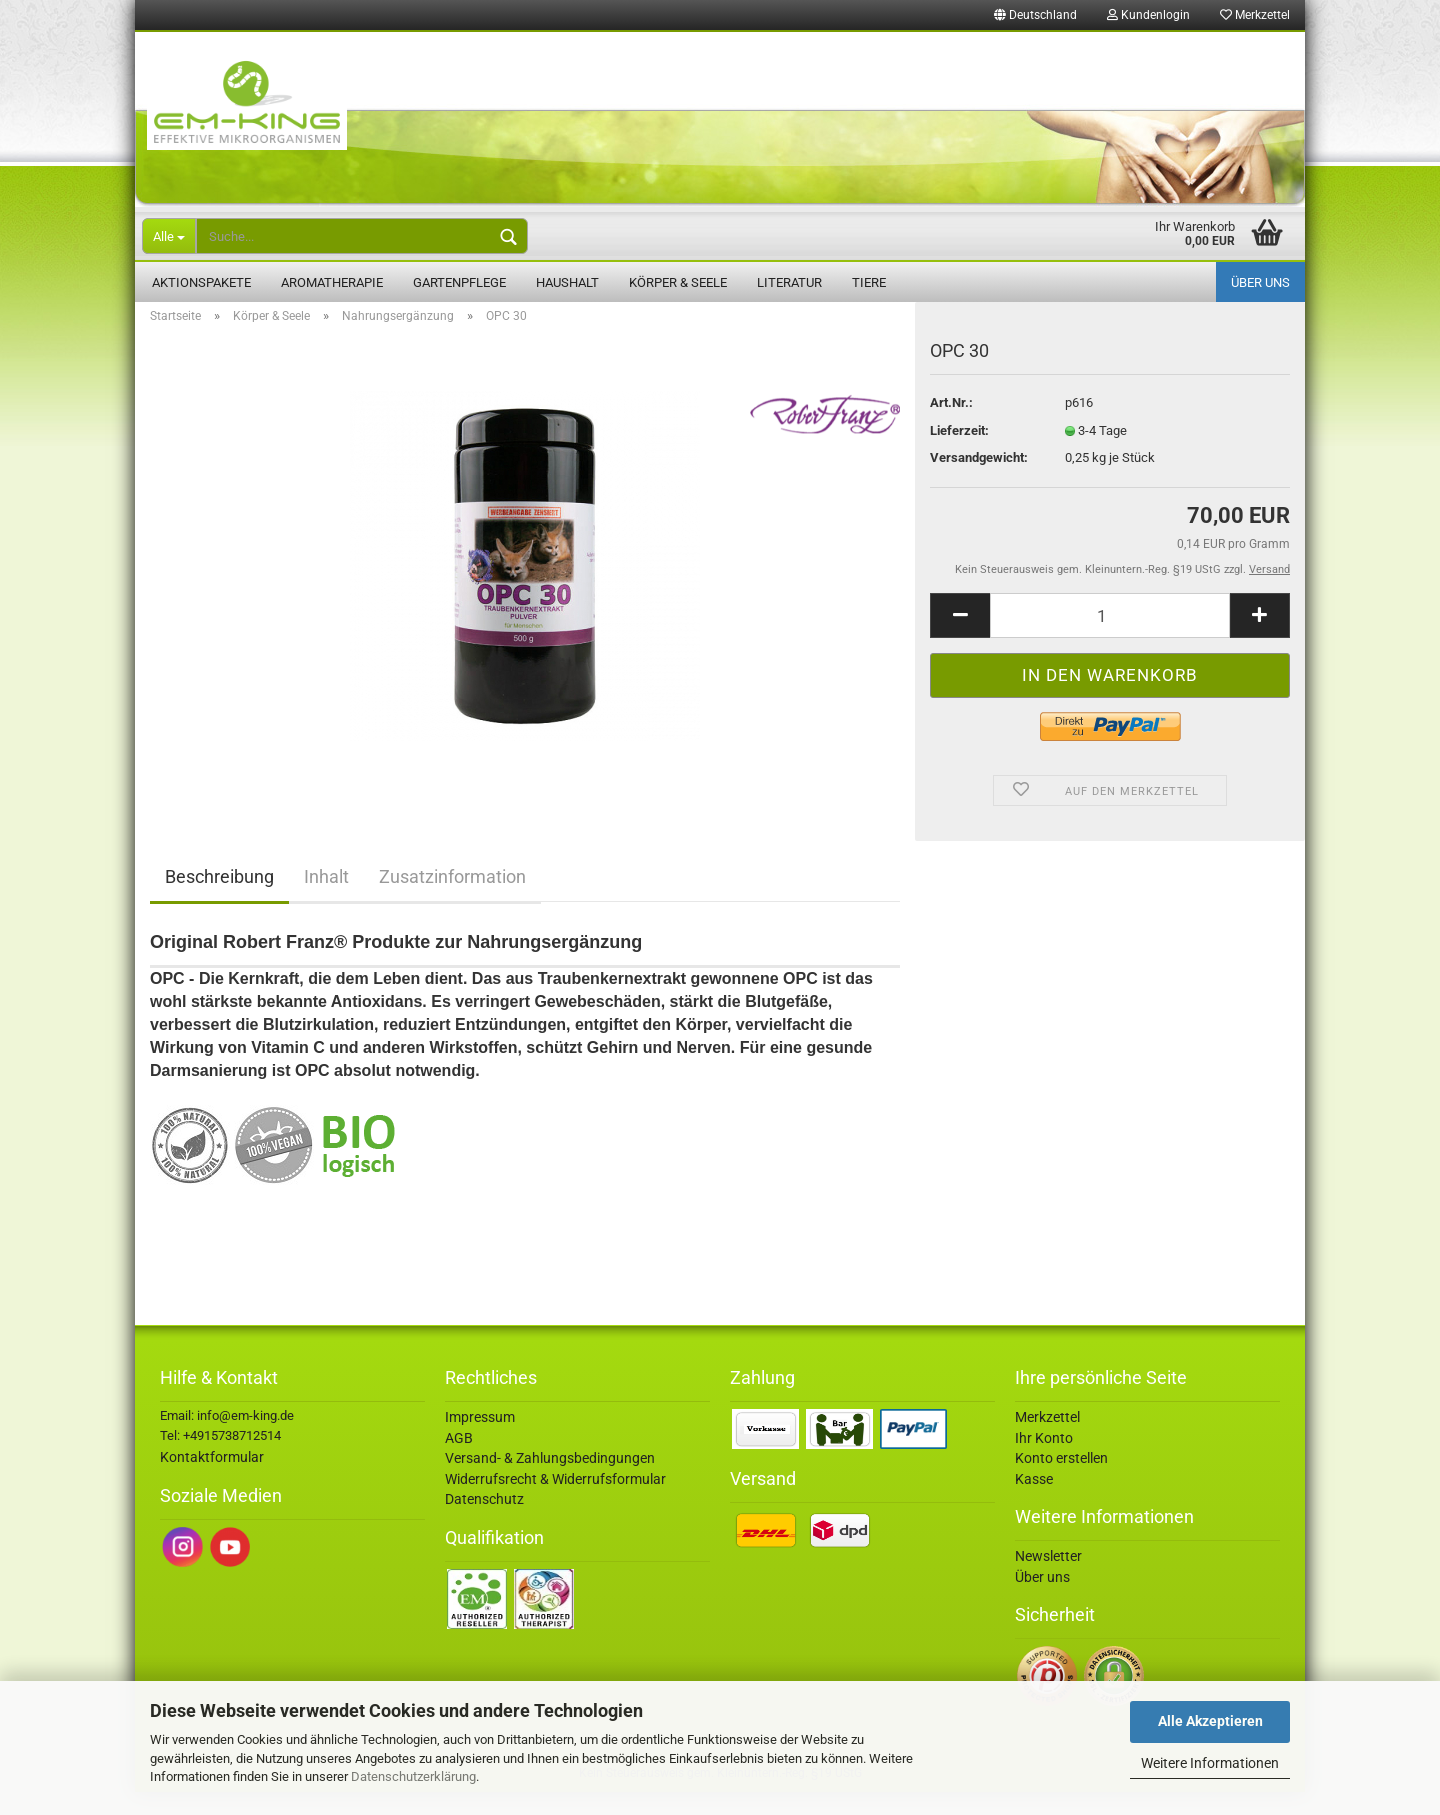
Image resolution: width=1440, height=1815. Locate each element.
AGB (459, 1461)
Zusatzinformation (452, 899)
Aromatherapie (332, 282)
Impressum (480, 1440)
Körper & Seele (678, 282)
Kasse (1034, 1502)
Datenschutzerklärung (413, 1776)
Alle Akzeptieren (1210, 1721)
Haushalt (567, 282)
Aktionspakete (201, 282)
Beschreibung (219, 899)
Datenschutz (484, 1522)
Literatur (789, 282)
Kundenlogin (1148, 15)
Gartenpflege (459, 282)
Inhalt (326, 899)
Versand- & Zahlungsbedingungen (550, 1481)
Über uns (1260, 282)
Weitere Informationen (1210, 1763)
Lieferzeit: (959, 453)
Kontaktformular (212, 1480)
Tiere (869, 282)
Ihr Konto (1044, 1461)
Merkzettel (1255, 15)
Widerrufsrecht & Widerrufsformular (555, 1502)
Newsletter (1048, 1579)
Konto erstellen (1061, 1481)
